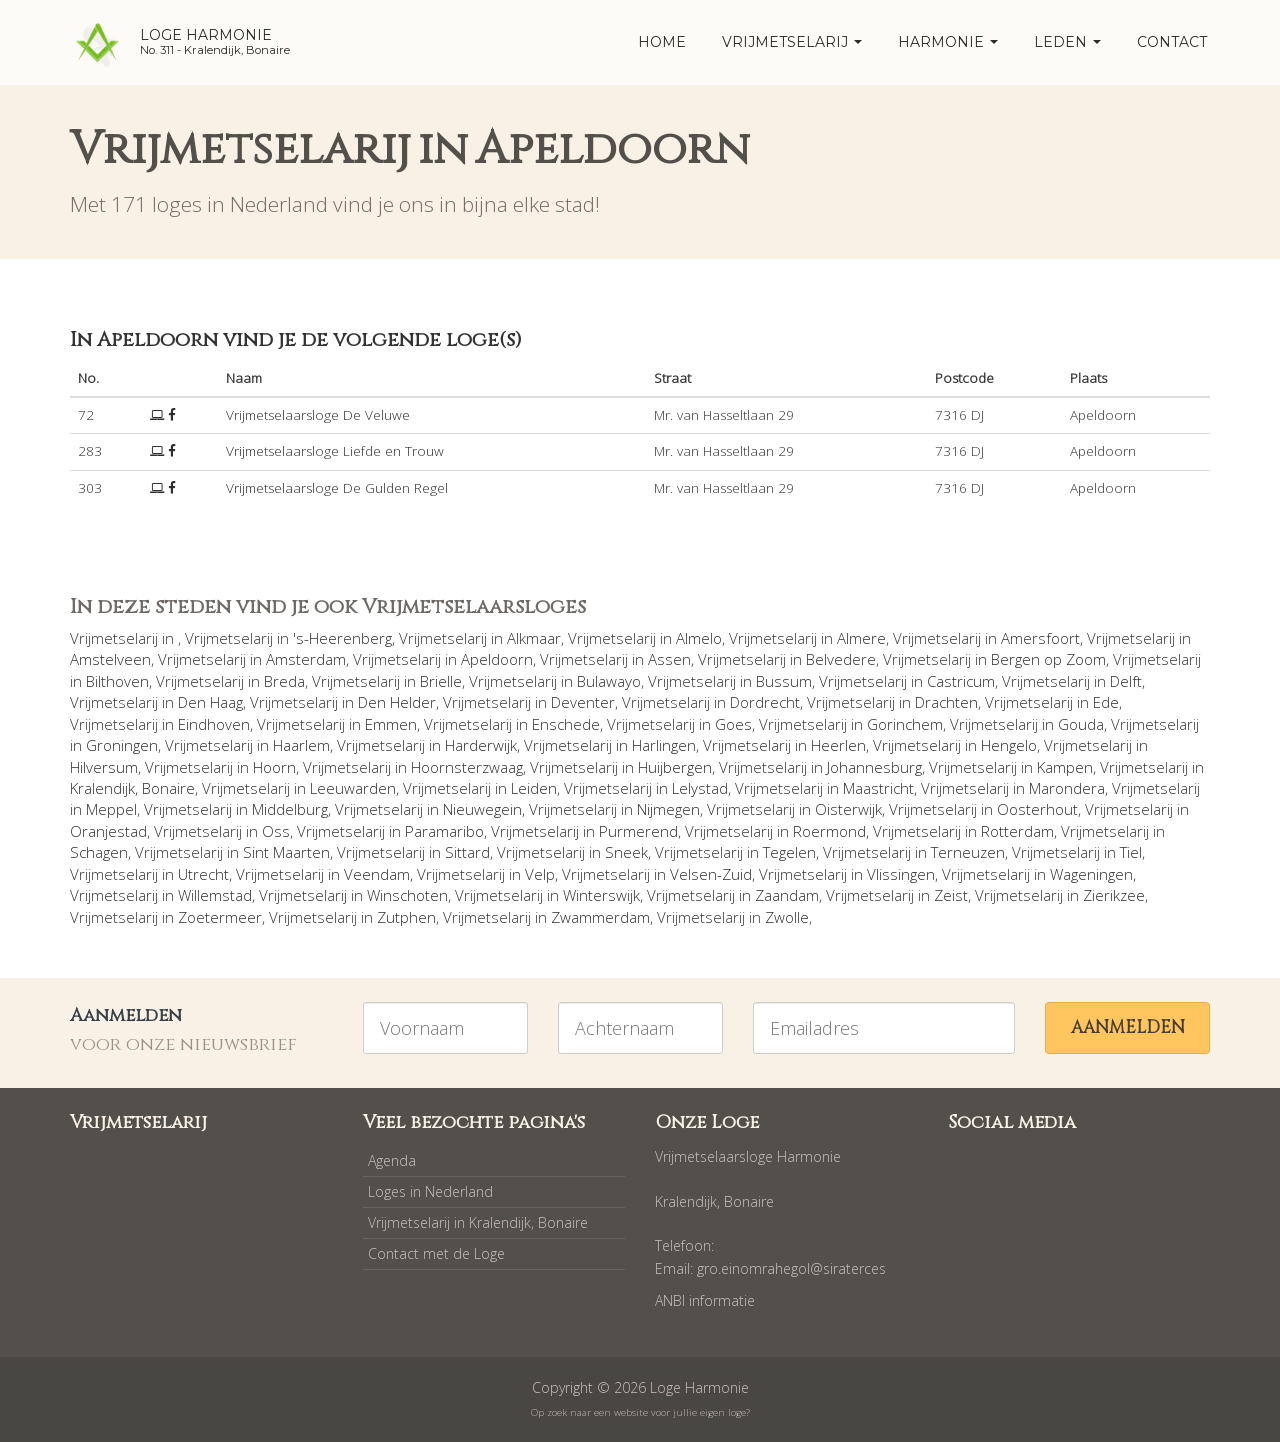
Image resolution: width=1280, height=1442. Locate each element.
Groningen (122, 745)
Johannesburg (874, 767)
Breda (284, 681)
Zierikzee (1114, 895)
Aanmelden (1128, 1027)
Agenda (392, 1160)
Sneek (626, 852)
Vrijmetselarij (792, 42)
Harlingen (664, 745)
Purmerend (638, 831)
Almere (861, 638)
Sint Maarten (286, 852)
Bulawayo (609, 681)
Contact (1172, 42)
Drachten (946, 702)
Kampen (1065, 767)
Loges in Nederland (430, 1191)
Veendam (377, 874)
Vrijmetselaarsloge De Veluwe (318, 415)
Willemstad (215, 895)
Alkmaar (534, 638)
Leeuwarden (353, 788)
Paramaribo (444, 831)
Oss (276, 831)
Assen (669, 659)
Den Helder (397, 702)
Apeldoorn (497, 659)
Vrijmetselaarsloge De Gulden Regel (337, 488)
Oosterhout (1037, 809)
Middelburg (290, 809)
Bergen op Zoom (1048, 659)
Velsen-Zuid (711, 874)
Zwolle (787, 917)
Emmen (391, 724)
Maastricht (878, 788)
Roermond (829, 831)
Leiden (534, 788)
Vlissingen (901, 874)
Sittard (467, 852)
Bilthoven (117, 681)
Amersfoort (1040, 638)
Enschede (566, 724)
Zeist (951, 895)
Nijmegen (668, 809)
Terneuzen (968, 852)
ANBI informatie (705, 1300)
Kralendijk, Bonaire (132, 788)
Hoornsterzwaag (467, 767)
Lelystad (700, 788)
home (662, 42)
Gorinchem (905, 724)
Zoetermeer (220, 917)
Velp (540, 874)
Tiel (1131, 852)
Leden (1067, 42)
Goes (733, 724)
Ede (1106, 702)
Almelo (699, 638)
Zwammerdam (600, 917)
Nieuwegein (482, 809)
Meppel (111, 809)
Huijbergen (675, 767)
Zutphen (406, 917)
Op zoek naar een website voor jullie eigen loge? (640, 1412)
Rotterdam (1017, 831)
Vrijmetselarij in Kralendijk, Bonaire (478, 1222)
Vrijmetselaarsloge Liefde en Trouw (335, 451)
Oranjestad (108, 831)
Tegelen (789, 852)
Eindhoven (214, 724)
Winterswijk (601, 895)
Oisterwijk (848, 809)
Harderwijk (481, 745)
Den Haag (210, 702)
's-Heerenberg (342, 638)
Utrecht (203, 874)
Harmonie (948, 42)
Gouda (1081, 724)
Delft (1126, 681)
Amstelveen (110, 659)
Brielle (441, 681)
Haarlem (301, 745)
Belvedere (841, 659)
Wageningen (1091, 874)
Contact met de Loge (436, 1253)
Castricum (961, 681)
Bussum (784, 681)
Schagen (99, 852)
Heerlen (838, 745)
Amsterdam (306, 659)
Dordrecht (765, 702)
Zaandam (787, 895)
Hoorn (274, 767)
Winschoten (407, 895)
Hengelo (1009, 745)
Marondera (1067, 788)
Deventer (583, 702)
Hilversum (104, 767)
